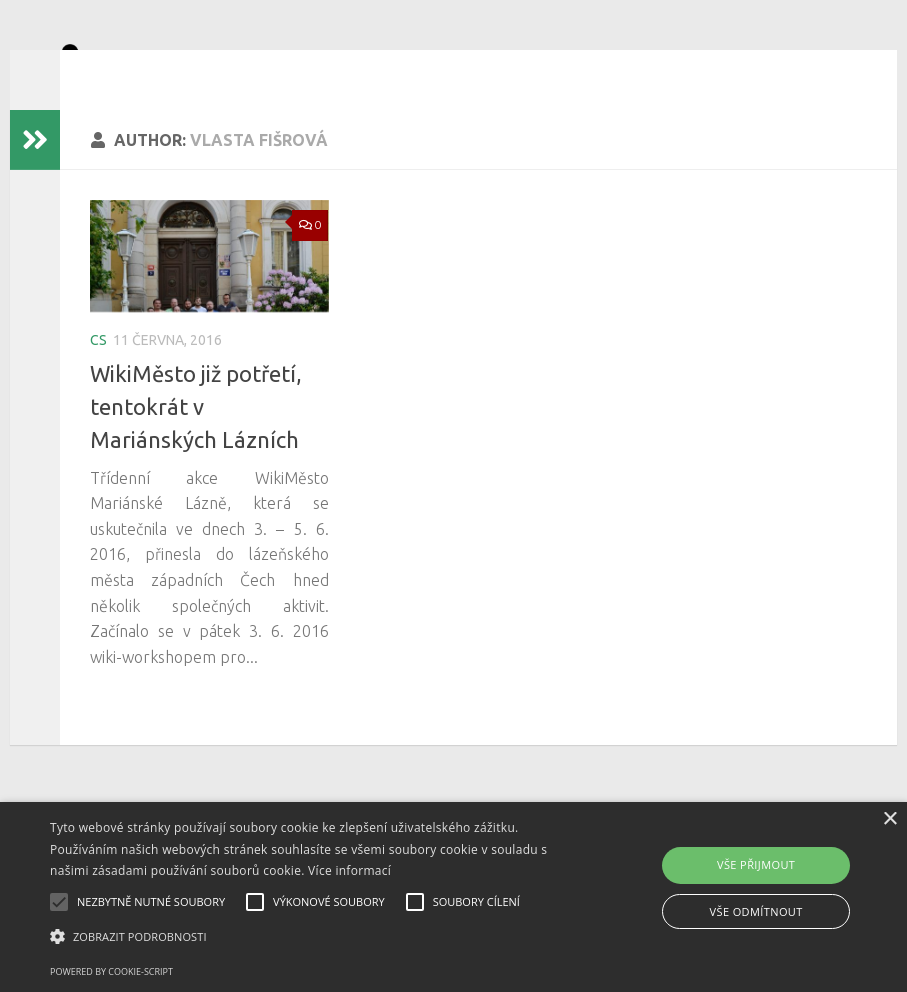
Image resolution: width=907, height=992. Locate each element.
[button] (312, 937)
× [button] (889, 819)
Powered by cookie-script (111, 971)
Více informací (349, 870)
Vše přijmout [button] (756, 864)
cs (98, 370)
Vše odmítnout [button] (756, 911)
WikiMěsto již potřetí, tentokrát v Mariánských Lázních (196, 436)
